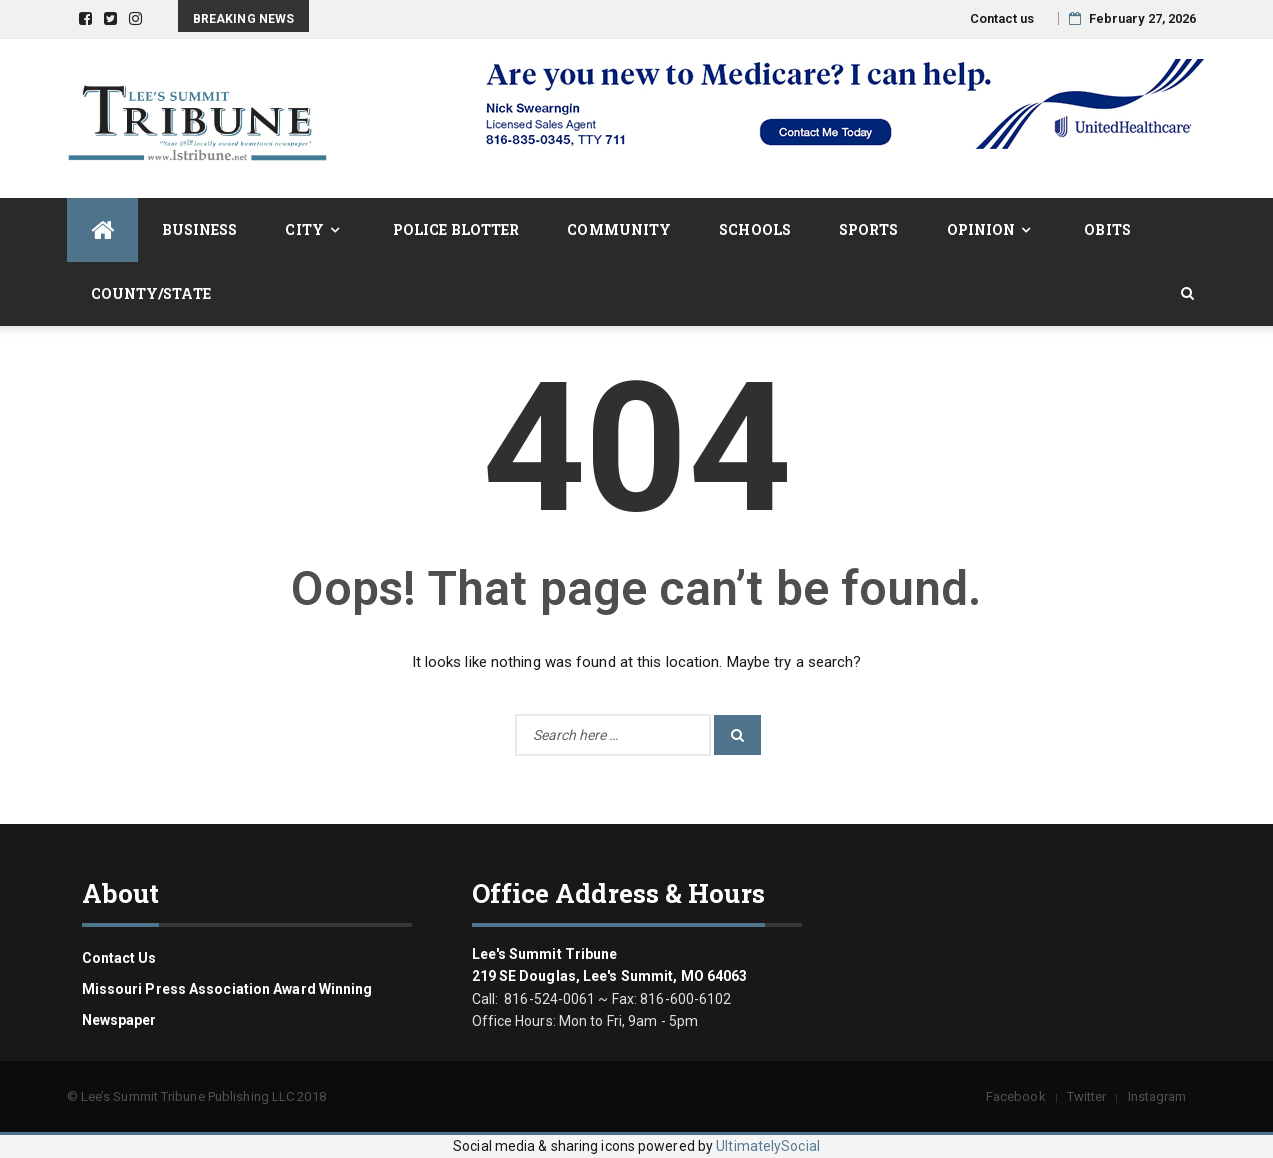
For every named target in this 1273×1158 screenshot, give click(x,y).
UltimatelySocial (768, 1146)
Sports (869, 229)
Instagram (1157, 1096)
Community (619, 229)
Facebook (1016, 1096)
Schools (755, 229)
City (304, 229)
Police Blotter (456, 229)
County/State (151, 293)
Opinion (981, 229)
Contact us (1002, 18)
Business (200, 229)
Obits (1107, 229)
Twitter (1087, 1096)
